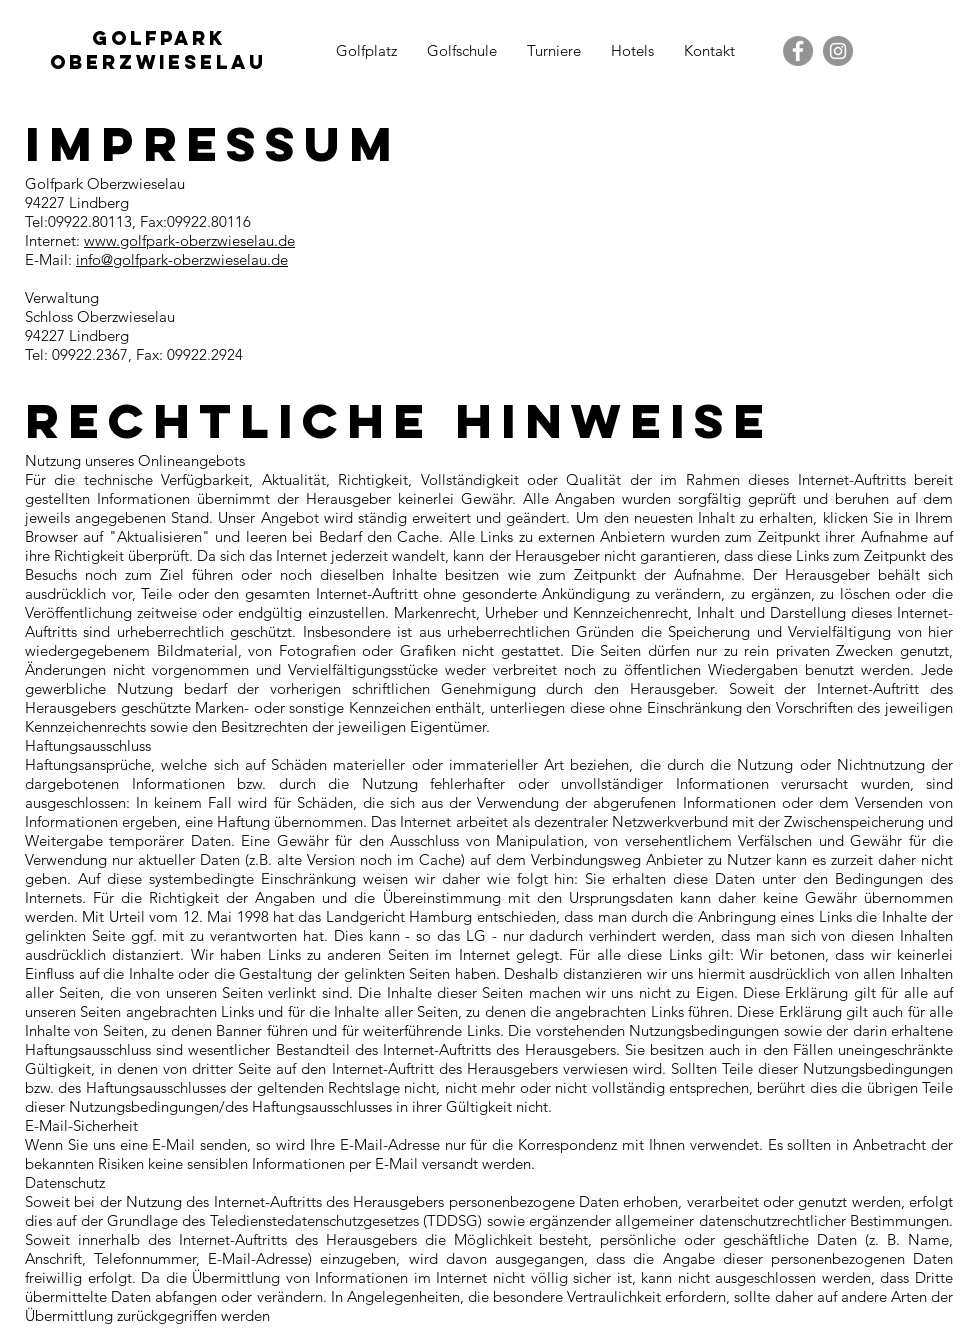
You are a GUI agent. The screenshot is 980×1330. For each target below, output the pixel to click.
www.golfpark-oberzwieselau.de (189, 240)
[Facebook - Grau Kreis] (798, 51)
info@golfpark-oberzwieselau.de (182, 259)
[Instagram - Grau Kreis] (838, 51)
